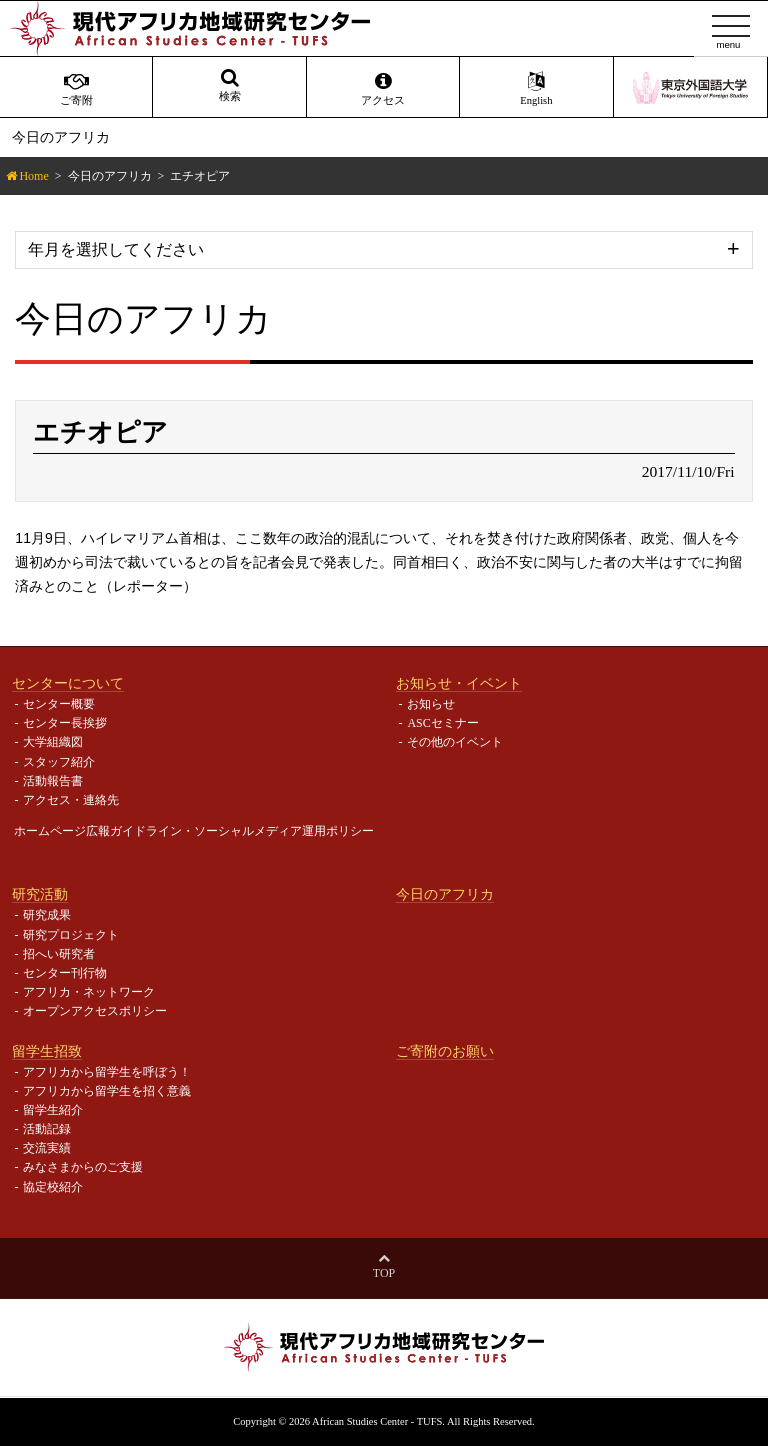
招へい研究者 (59, 954)
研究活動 (40, 894)
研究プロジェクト (71, 935)
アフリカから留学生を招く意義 (107, 1091)
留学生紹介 (53, 1110)
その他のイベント (455, 742)
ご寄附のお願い (445, 1051)
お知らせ (431, 704)
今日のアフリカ (110, 176)
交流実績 (47, 1148)
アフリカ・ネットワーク (89, 992)
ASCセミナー (442, 723)
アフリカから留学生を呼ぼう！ (107, 1072)
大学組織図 (53, 742)
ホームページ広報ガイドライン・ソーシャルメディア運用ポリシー (194, 831)
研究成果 (47, 915)
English (536, 89)
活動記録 (47, 1129)
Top (384, 1273)
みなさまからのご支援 (83, 1167)
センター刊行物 (65, 973)
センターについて (68, 683)
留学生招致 (47, 1051)
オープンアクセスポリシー (95, 1011)
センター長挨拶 (65, 723)
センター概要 (59, 704)
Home (33, 176)
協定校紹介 (53, 1187)
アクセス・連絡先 (71, 800)
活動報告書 (53, 781)
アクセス (383, 89)
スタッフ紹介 (59, 762)
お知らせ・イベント (459, 683)
